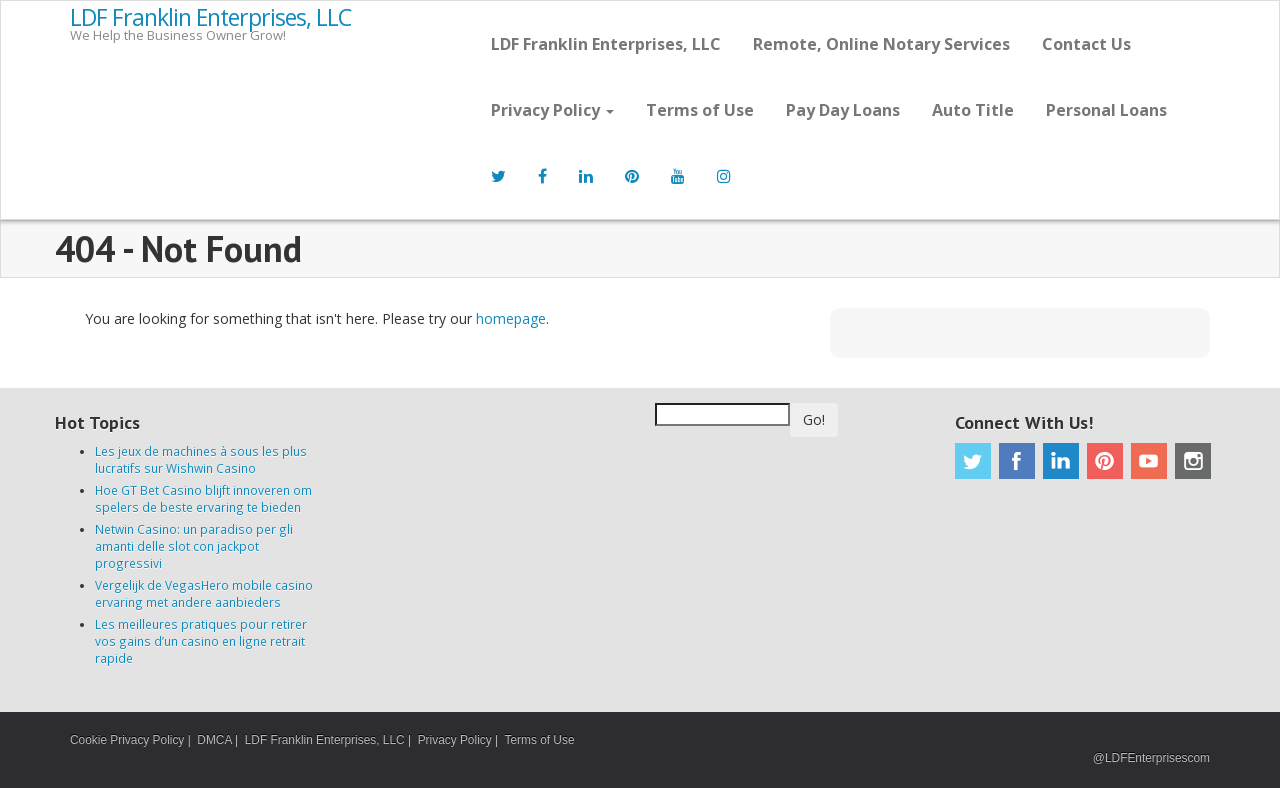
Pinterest (1105, 461)
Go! (814, 419)
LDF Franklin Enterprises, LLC (210, 18)
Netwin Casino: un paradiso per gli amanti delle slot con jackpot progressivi (194, 546)
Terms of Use (700, 110)
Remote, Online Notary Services (881, 44)
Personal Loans (1106, 110)
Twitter (973, 461)
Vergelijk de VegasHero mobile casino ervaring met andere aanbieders (204, 593)
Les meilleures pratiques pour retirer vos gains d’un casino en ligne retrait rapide (201, 641)
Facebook (1017, 461)
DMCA (214, 740)
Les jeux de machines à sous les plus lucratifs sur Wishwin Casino (201, 459)
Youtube (1149, 461)
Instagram (1193, 461)
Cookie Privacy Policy (127, 740)
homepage (511, 318)
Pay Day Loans (843, 110)
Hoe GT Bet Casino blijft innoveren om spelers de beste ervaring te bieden (203, 498)
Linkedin (1061, 461)
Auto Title (973, 110)
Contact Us (1086, 44)
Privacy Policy (552, 110)
